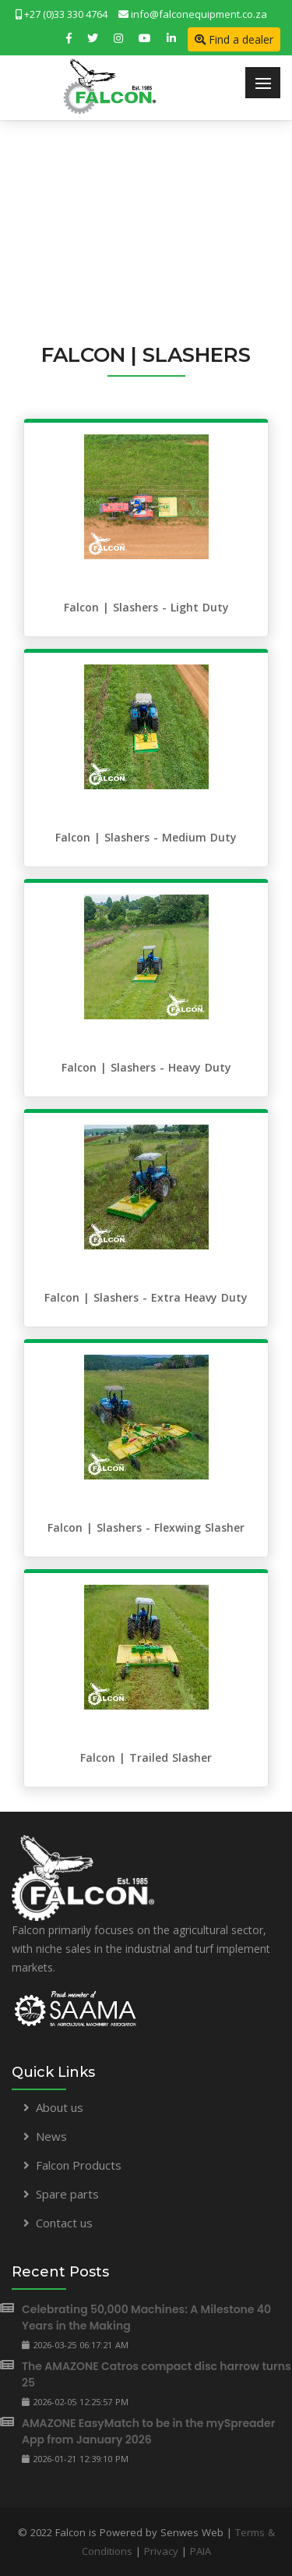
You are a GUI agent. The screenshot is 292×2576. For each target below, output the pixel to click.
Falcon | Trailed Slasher (146, 1757)
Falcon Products (78, 2165)
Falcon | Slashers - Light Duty (146, 607)
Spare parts (67, 2194)
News (51, 2136)
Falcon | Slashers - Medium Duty (146, 837)
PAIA (200, 2551)
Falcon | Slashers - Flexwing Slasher (146, 1527)
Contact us (64, 2223)
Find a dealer (234, 39)
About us (59, 2107)
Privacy (161, 2551)
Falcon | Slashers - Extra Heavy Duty (146, 1297)
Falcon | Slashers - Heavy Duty (146, 1067)
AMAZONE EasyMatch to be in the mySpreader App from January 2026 (148, 2431)
